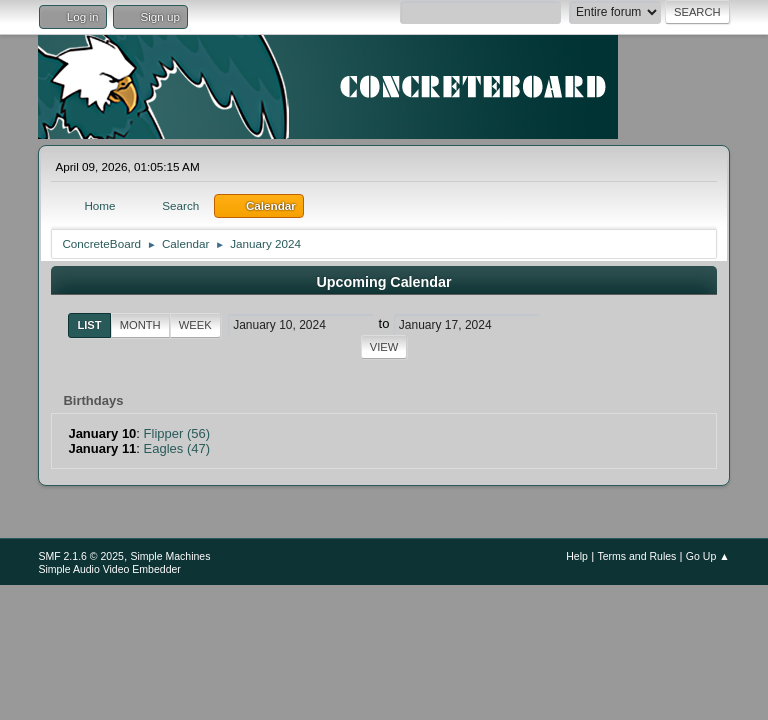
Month (140, 325)
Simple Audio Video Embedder (109, 569)
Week (195, 325)
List (89, 325)
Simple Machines (170, 556)
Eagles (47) (177, 448)
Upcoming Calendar (383, 282)
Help (577, 556)
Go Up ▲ (708, 556)
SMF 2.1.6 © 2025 (81, 556)
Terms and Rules (636, 556)
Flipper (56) (177, 433)
